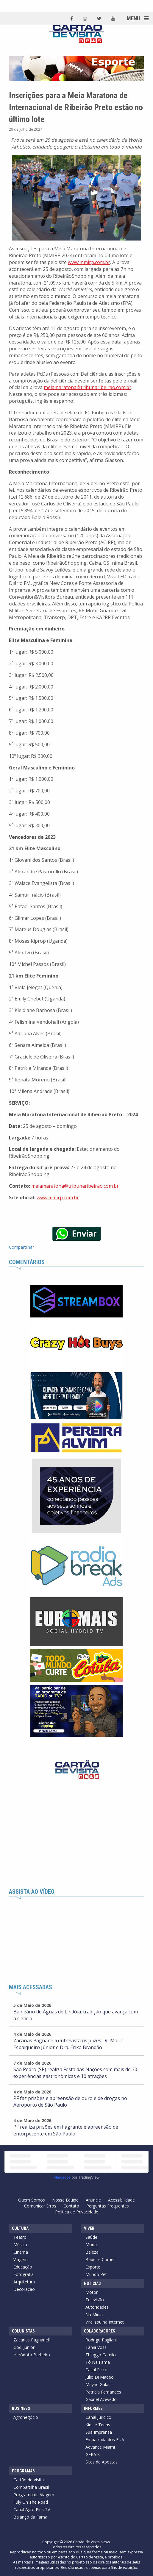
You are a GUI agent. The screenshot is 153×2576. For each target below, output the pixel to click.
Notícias (92, 2283)
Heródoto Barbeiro (31, 2355)
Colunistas (23, 2331)
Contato (71, 2206)
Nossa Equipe (65, 2200)
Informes (93, 2408)
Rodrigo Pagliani (101, 2340)
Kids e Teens (97, 2424)
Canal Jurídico (98, 2417)
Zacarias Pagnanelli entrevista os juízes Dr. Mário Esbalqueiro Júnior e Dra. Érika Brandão (68, 2044)
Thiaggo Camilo (100, 2355)
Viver (89, 2228)
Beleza (92, 2252)
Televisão (94, 2299)
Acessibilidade (121, 2200)
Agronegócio (25, 2417)
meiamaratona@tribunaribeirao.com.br (87, 387)
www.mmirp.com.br (89, 262)
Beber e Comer (100, 2259)
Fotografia (23, 2274)
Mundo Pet (96, 2274)
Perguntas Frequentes (107, 2206)
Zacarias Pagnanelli (32, 2340)
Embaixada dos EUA (104, 2439)
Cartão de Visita (28, 2480)
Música (20, 2244)
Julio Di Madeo (99, 2377)
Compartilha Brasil (31, 2487)
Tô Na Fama (97, 2362)
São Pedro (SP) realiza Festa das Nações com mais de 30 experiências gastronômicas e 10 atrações (75, 2072)
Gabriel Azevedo (101, 2399)
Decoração (24, 2289)
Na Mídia (94, 2314)
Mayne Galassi (99, 2384)
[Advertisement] (76, 1844)
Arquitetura (24, 2282)
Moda (91, 2244)
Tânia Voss (96, 2347)
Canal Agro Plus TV (31, 2509)
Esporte (92, 2267)
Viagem (20, 2259)
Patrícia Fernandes (103, 2392)
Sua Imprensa (98, 2432)
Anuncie (93, 2200)
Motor (91, 2292)
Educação (22, 2267)
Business (21, 2408)
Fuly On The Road (30, 2502)
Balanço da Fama (30, 2517)
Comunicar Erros (40, 2206)
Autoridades (97, 2307)
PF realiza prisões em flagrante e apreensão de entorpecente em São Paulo (65, 2130)
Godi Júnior (24, 2347)
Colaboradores (99, 2331)
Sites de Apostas (101, 2462)
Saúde (91, 2237)
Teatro (19, 2237)
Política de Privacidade (76, 2212)
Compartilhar (21, 1247)
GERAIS (92, 2454)
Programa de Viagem (33, 2494)
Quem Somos (31, 2200)
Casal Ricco (96, 2369)
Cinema (20, 2252)
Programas (23, 2471)
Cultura (20, 2228)
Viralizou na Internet (104, 2322)
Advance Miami (100, 2447)
